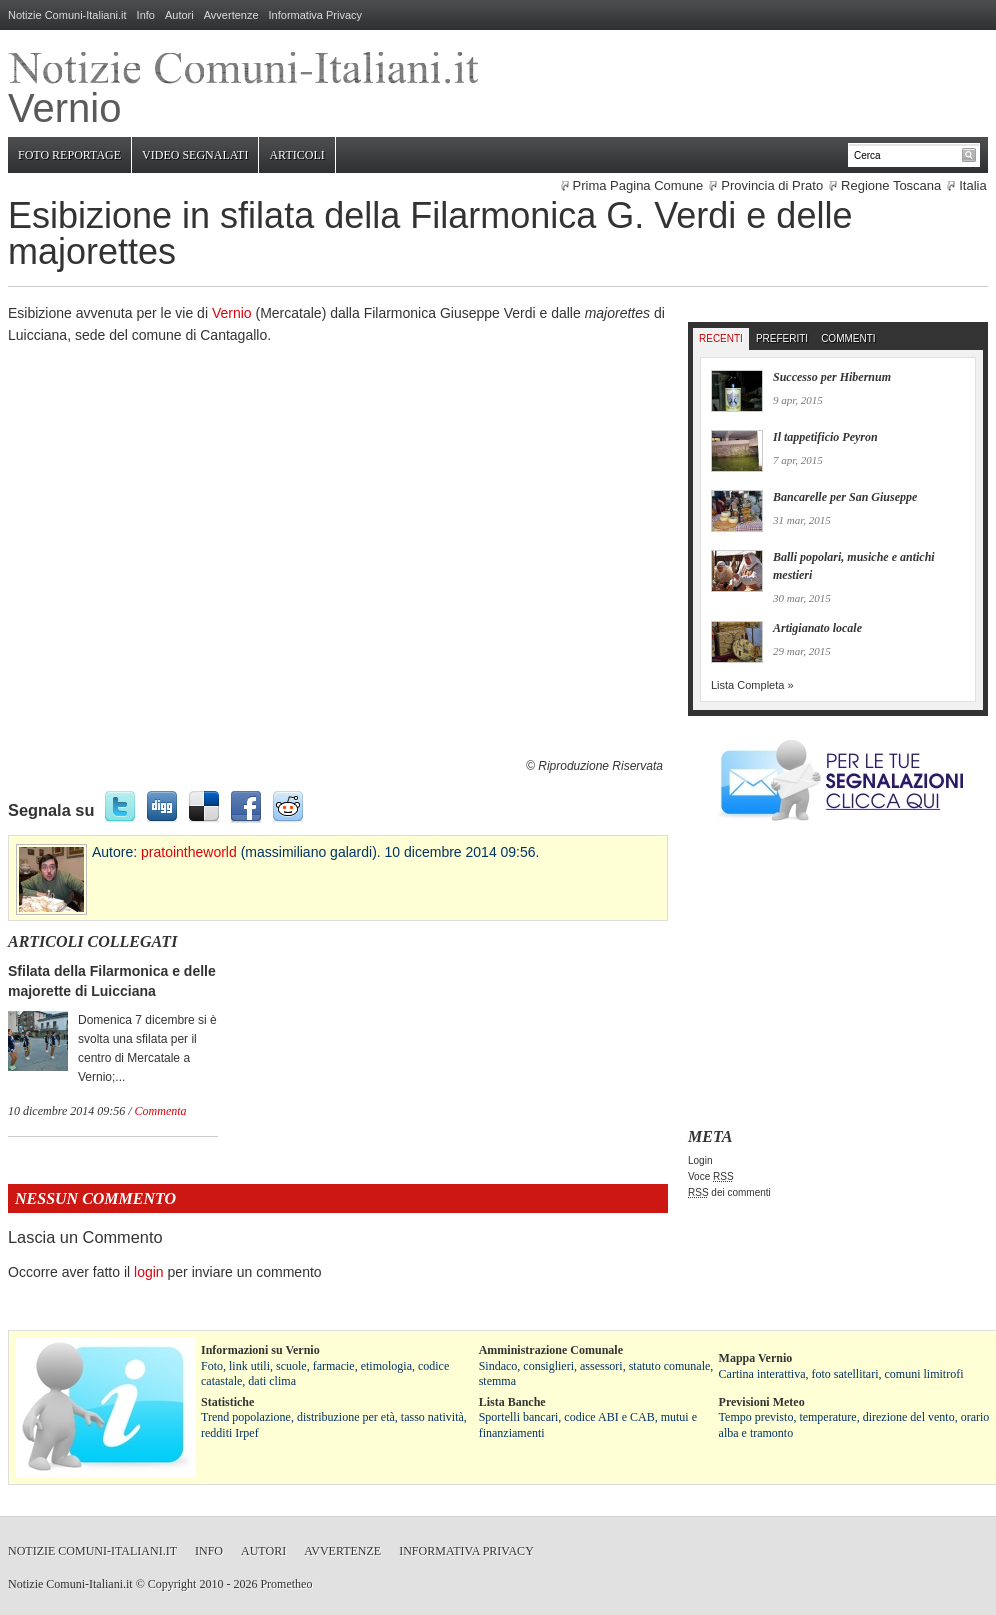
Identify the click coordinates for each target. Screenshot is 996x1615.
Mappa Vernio (756, 1358)
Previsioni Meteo (762, 1402)
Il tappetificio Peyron (825, 437)
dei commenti (729, 1192)
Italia (972, 185)
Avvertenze (231, 15)
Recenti (721, 338)
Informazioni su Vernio (260, 1350)
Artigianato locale (817, 628)
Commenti (848, 338)
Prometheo (286, 1584)
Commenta (161, 1111)
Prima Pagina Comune (638, 185)
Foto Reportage (69, 155)
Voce (711, 1176)
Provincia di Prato (772, 185)
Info (146, 15)
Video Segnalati (195, 155)
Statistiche (227, 1402)
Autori (179, 15)
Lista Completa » (752, 685)
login (149, 1272)
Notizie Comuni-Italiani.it (67, 15)
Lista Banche (512, 1402)
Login (700, 1160)
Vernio (232, 313)
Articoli (296, 155)
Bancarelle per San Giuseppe (845, 497)
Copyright (172, 1584)
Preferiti (782, 338)
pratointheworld (189, 852)
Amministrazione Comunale (551, 1350)
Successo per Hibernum (832, 377)
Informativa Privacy (316, 15)
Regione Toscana (891, 185)
